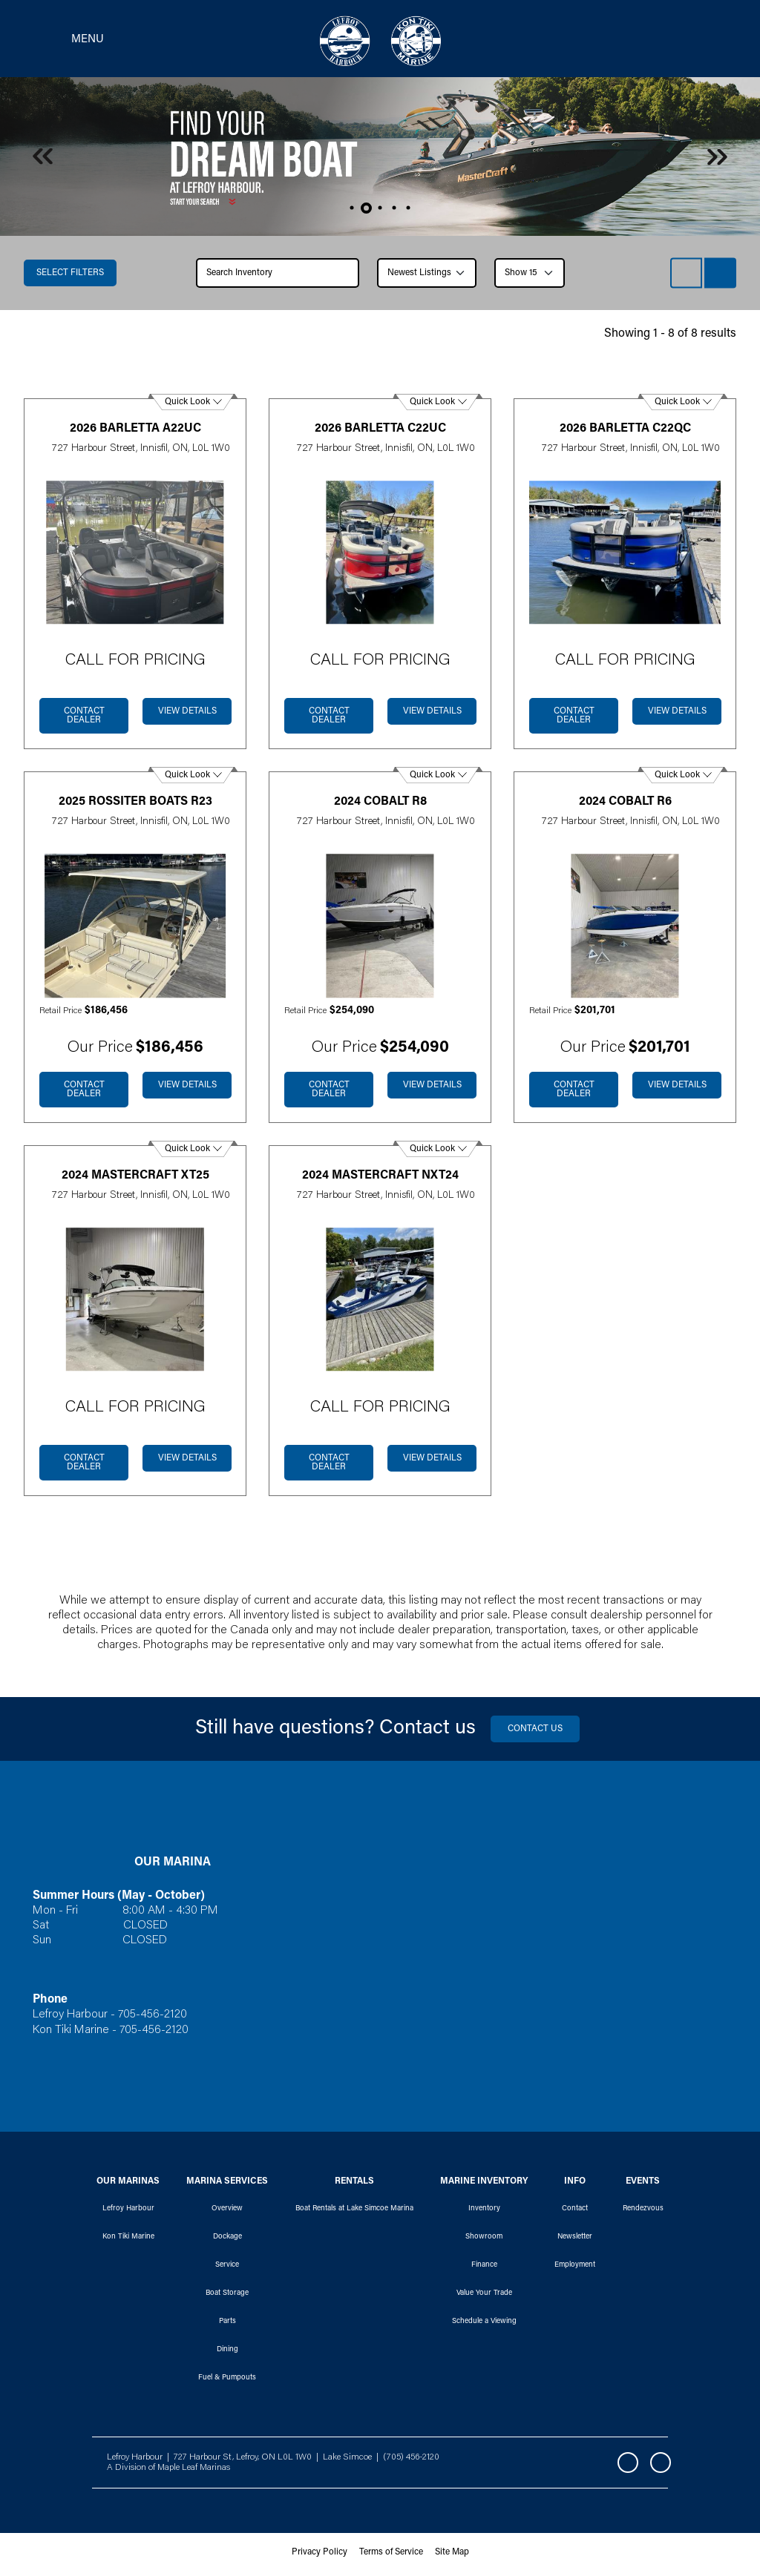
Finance (484, 2269)
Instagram (660, 2467)
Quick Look (187, 405)
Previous (43, 160)
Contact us (535, 1733)
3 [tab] (380, 211)
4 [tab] (394, 211)
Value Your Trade (484, 2297)
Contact (575, 2212)
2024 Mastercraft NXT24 (380, 1179)
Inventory (484, 2212)
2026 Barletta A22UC (135, 432)
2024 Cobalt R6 (625, 806)
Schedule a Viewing (484, 2325)
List (686, 277)
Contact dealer (84, 720)
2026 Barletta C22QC (625, 432)
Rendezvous (643, 2212)
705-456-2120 (153, 2019)
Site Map (452, 2556)
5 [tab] (408, 211)
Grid (720, 277)
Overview (227, 2212)
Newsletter (574, 2240)
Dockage (227, 2240)
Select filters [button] (70, 276)
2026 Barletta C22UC (380, 432)
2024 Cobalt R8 (380, 806)
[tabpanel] (380, 161)
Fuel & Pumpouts (227, 2381)
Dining (227, 2353)
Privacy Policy (319, 2556)
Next (717, 160)
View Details (187, 715)
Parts (227, 2325)
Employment (574, 2269)
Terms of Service (391, 2556)
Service (227, 2269)
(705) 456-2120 (411, 2461)
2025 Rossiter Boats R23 (135, 806)
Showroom (483, 2240)
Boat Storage (227, 2297)
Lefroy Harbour (128, 2212)
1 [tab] (352, 211)
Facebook (628, 2467)
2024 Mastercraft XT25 (135, 1179)
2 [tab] (366, 211)
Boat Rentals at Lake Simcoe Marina (354, 2212)
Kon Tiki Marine (128, 2240)
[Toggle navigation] (64, 41)
